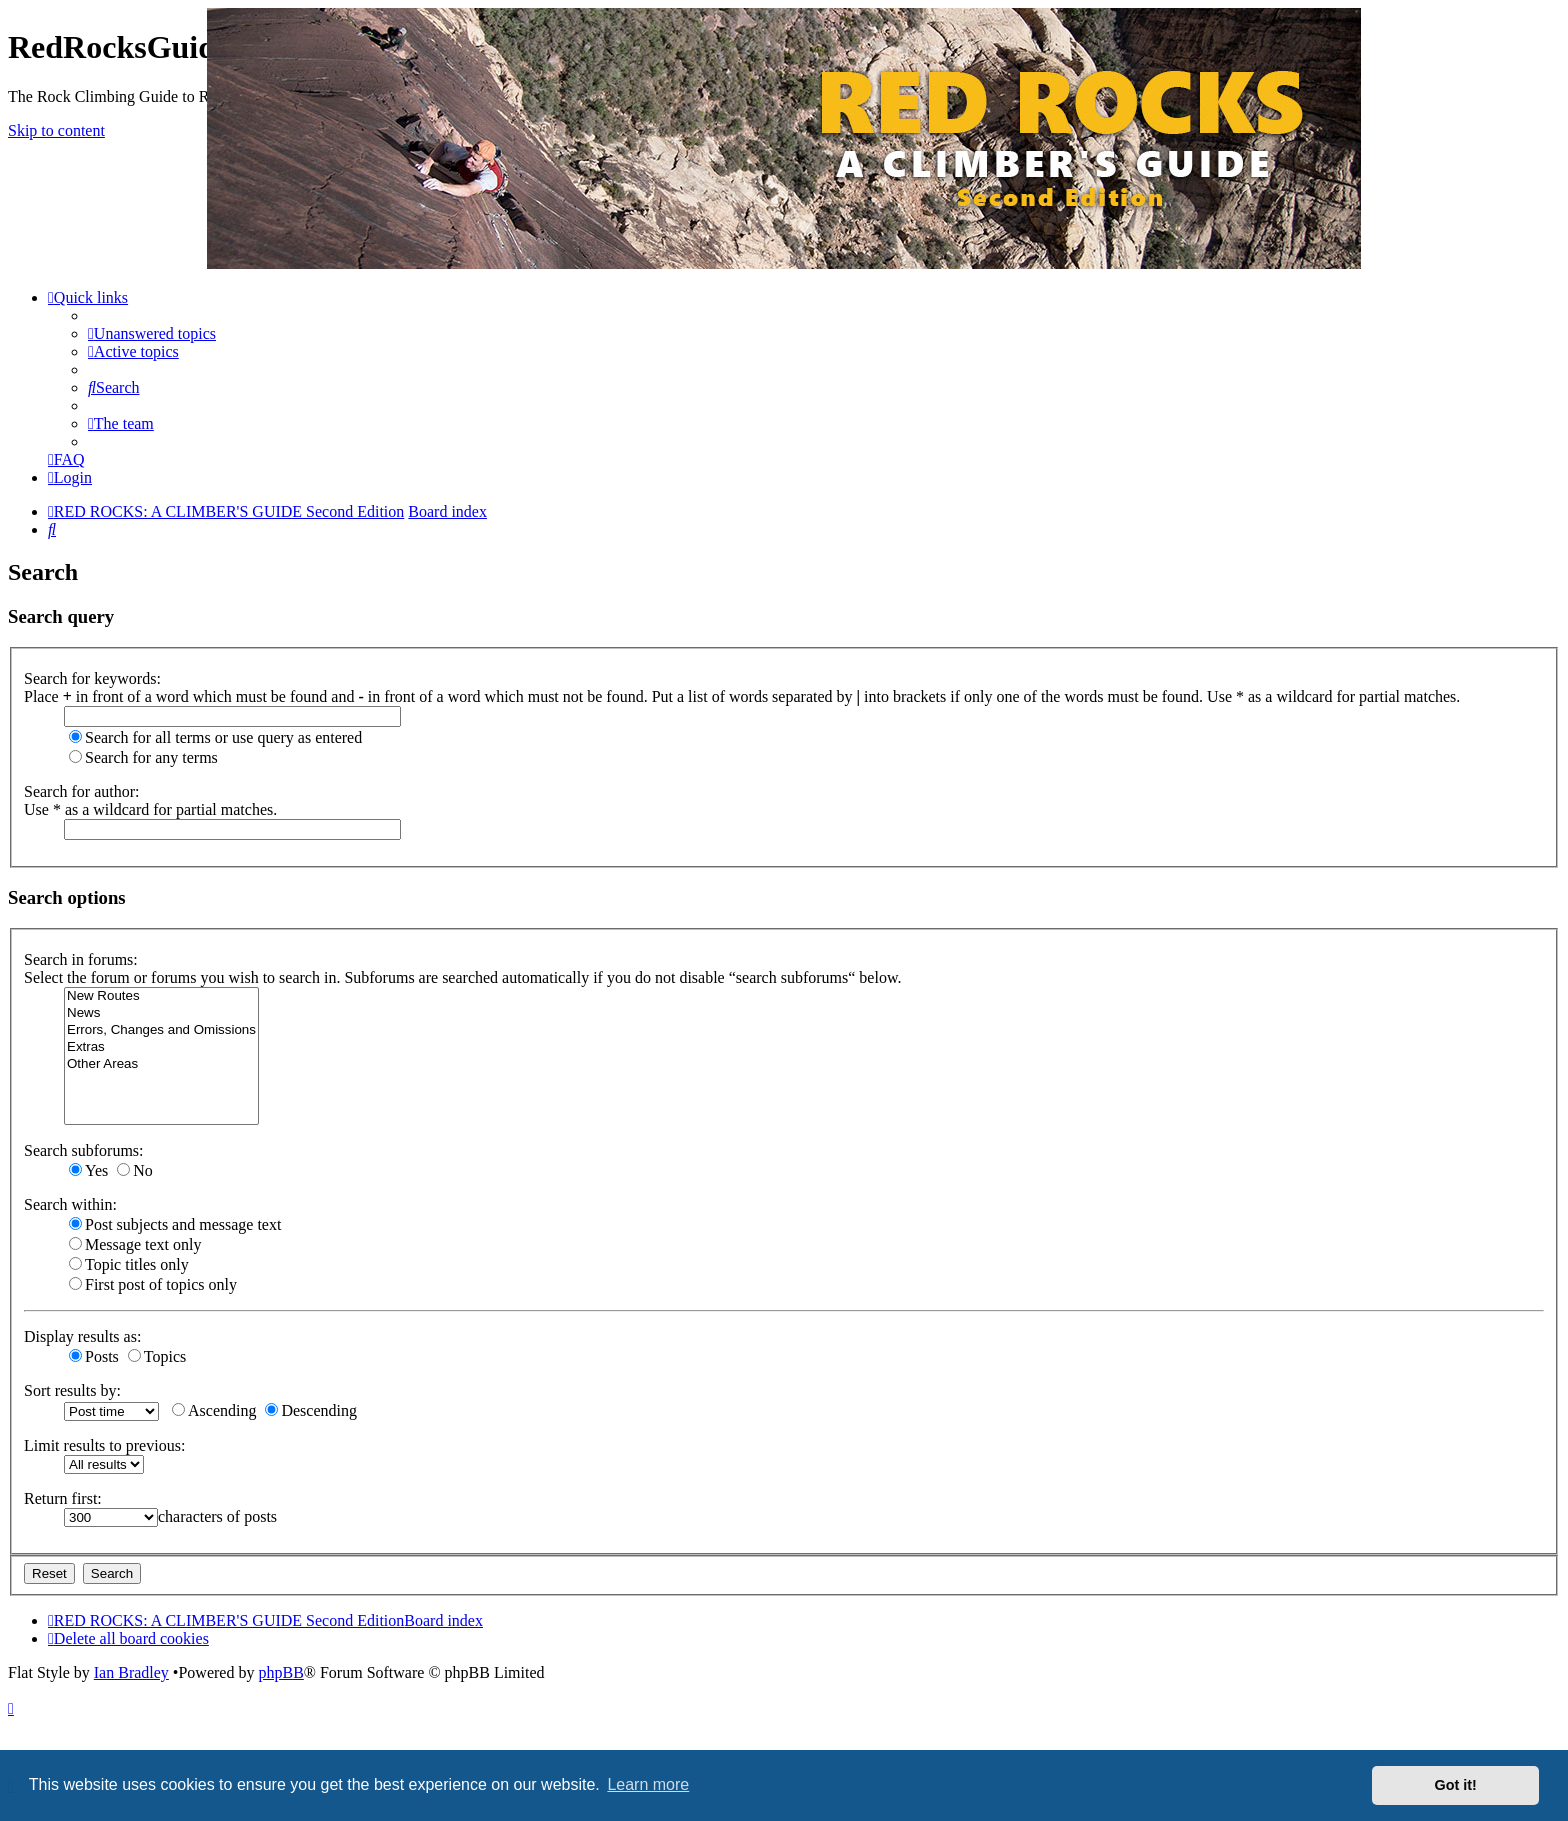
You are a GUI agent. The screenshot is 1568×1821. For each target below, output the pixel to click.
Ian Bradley (131, 1672)
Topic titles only (129, 1264)
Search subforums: (84, 1150)
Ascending (214, 1410)
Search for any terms (143, 757)
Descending (311, 1410)
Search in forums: (81, 959)
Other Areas (161, 1064)
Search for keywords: (92, 678)
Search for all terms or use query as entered (215, 737)
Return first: (63, 1498)
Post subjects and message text (175, 1224)
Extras (161, 1047)
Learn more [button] (648, 1784)
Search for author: (82, 791)
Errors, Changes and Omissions (161, 1030)
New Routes (161, 996)
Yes (88, 1170)
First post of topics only (153, 1284)
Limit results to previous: (104, 1445)
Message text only (135, 1244)
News (161, 1013)
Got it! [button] (1456, 1785)
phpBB (280, 1672)
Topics (157, 1356)
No (135, 1170)
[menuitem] (152, 333)
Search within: (70, 1204)
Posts (94, 1356)
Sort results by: (72, 1390)
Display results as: (82, 1336)
